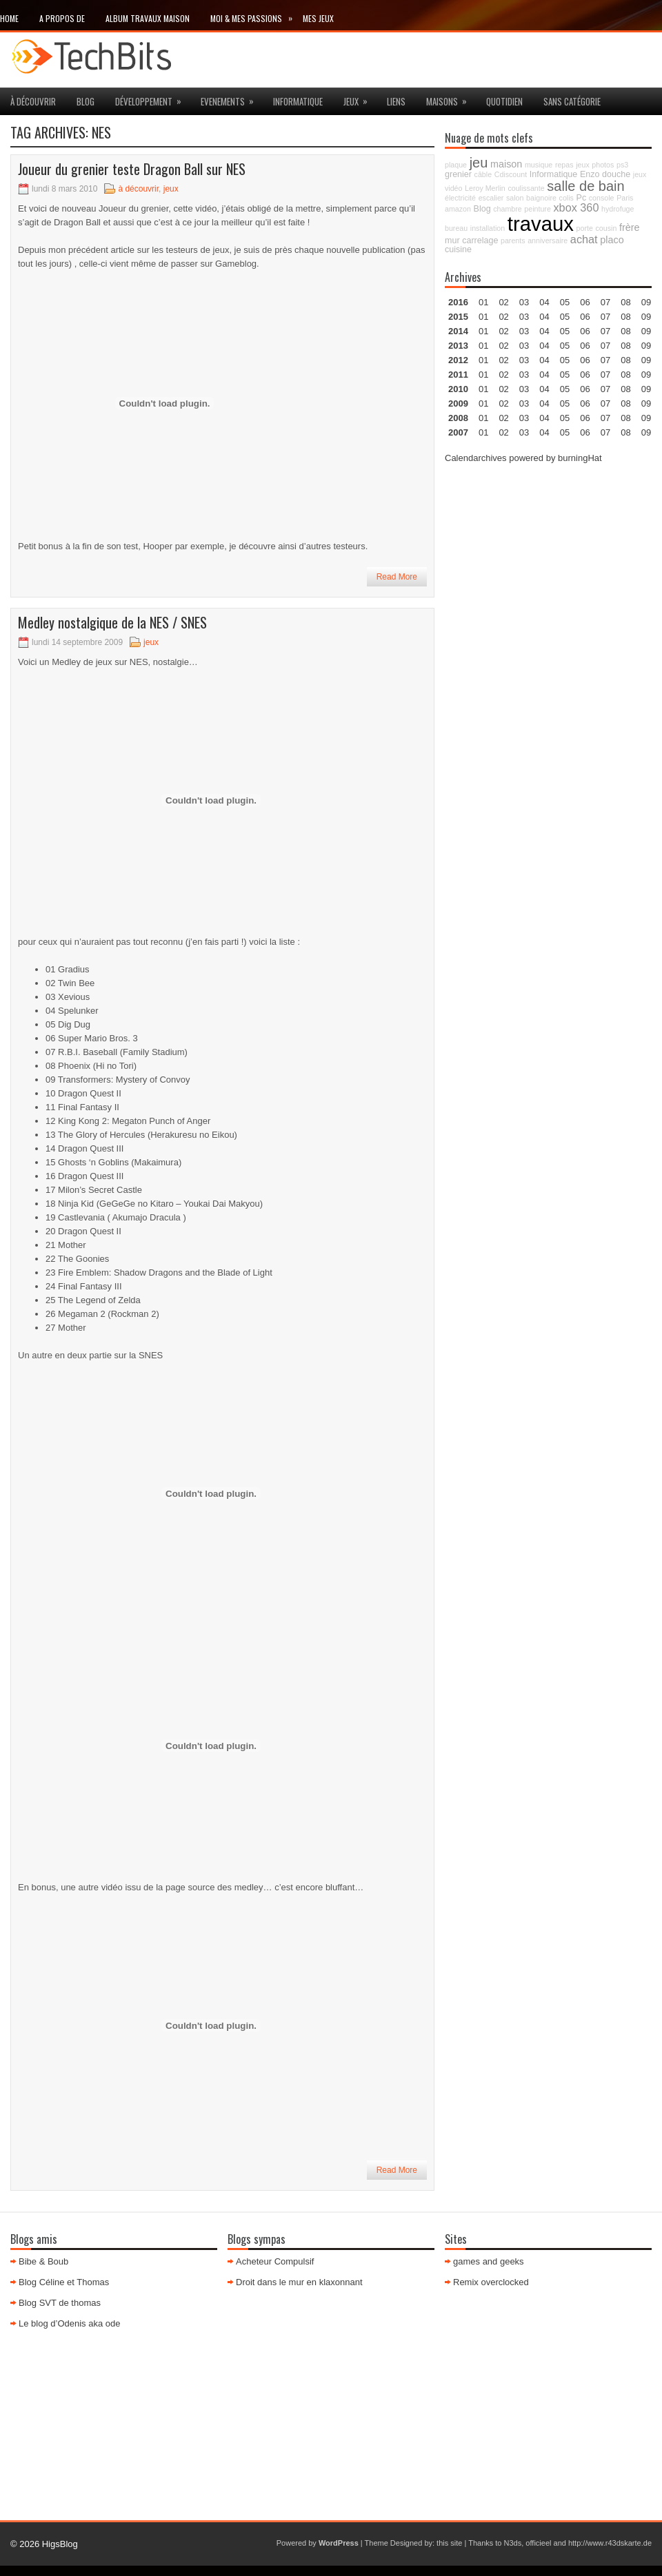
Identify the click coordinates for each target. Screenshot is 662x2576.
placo (611, 239)
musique (538, 165)
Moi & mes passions (256, 15)
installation (487, 228)
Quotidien (504, 101)
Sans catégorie (572, 101)
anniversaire (548, 240)
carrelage (480, 240)
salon (514, 198)
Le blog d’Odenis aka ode (69, 2323)
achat (584, 239)
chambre (507, 209)
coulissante (526, 188)
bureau (456, 228)
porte (584, 228)
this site (449, 2543)
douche (616, 174)
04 (544, 302)
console (601, 198)
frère (629, 227)
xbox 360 (576, 207)
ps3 (622, 165)
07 (605, 331)
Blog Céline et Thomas (64, 2282)
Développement (152, 98)
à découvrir (33, 101)
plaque (456, 165)
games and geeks (488, 2261)
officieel (538, 2543)
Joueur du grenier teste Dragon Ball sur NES (131, 169)
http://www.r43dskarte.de (610, 2543)
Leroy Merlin (485, 188)
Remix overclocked (491, 2282)
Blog (85, 101)
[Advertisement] (548, 562)
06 (585, 331)
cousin (606, 228)
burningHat (580, 458)
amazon (458, 209)
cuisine (458, 249)
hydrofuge (617, 209)
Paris (624, 198)
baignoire (541, 198)
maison (506, 164)
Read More (397, 577)
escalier (491, 198)
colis (566, 198)
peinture (537, 209)
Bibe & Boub (43, 2261)
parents (513, 240)
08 (625, 331)
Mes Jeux (318, 18)
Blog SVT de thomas (60, 2303)
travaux (541, 223)
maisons (451, 98)
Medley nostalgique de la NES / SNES (112, 622)
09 (646, 316)
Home (9, 18)
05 (565, 345)
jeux (360, 98)
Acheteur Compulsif (275, 2261)
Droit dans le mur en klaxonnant (299, 2282)
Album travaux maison (148, 18)
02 (503, 302)
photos (603, 165)
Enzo (590, 174)
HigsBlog (60, 2544)
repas (564, 165)
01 (483, 302)
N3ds (513, 2543)
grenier (458, 174)
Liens (396, 101)
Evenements (232, 98)
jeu (479, 162)
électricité (460, 198)
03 (524, 302)
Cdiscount (510, 174)
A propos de (62, 18)
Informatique (298, 101)
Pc (581, 198)
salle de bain (585, 186)
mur (452, 240)
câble (483, 174)
